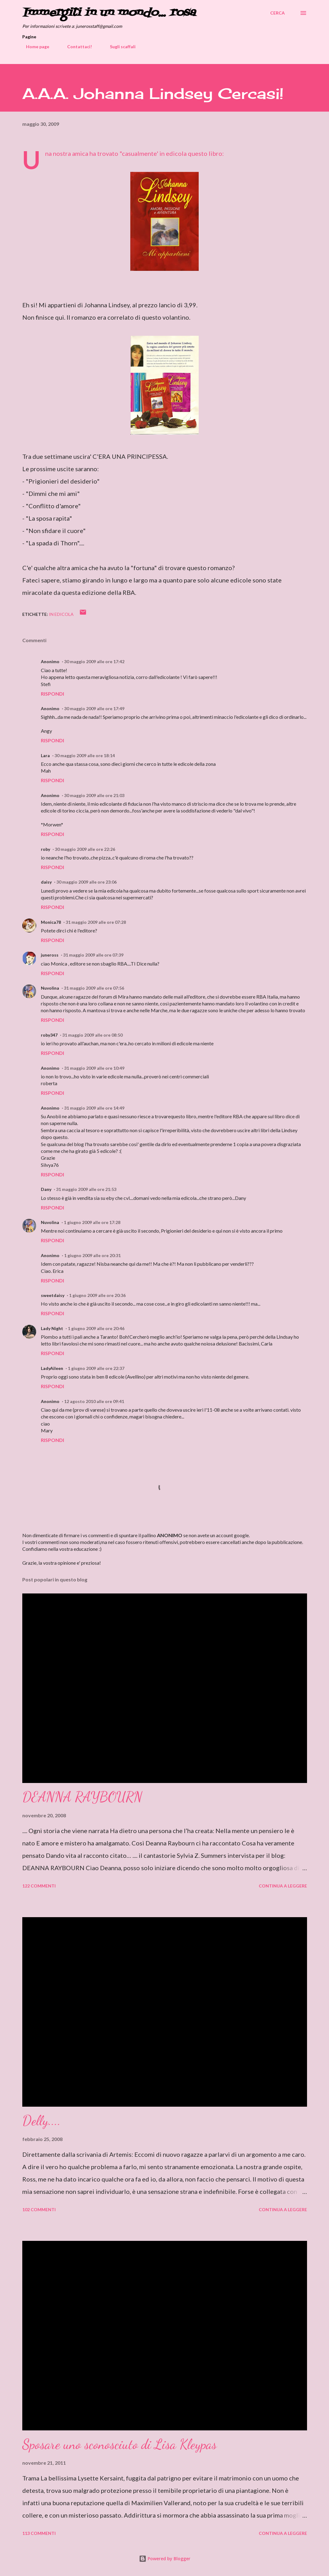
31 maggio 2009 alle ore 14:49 (94, 1108)
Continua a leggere (283, 1885)
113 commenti (39, 2533)
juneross (49, 954)
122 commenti (39, 1885)
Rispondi (52, 694)
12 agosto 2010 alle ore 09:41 (94, 1401)
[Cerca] (277, 13)
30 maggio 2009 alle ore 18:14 (84, 755)
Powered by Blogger (164, 2558)
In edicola (61, 614)
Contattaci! (75, 46)
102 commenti (39, 2209)
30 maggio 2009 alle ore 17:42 (94, 661)
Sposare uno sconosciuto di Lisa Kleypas (119, 2444)
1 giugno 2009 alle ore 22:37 (96, 1368)
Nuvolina (50, 988)
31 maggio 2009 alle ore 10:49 (94, 1068)
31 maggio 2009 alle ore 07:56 (94, 988)
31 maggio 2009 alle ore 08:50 (92, 1035)
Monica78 (51, 922)
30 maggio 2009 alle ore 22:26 (85, 849)
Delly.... (41, 2121)
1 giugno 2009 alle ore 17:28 (92, 1222)
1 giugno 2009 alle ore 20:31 (92, 1255)
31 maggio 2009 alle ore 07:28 (96, 922)
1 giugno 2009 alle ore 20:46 (96, 1328)
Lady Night (52, 1328)
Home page (33, 46)
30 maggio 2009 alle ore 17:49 (94, 708)
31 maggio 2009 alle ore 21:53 (86, 1189)
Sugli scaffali (119, 46)
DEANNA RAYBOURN (82, 1797)
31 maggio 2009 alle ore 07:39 (93, 954)
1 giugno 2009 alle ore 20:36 (97, 1295)
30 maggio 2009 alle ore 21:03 (94, 795)
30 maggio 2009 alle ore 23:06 (86, 882)
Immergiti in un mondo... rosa (109, 12)
